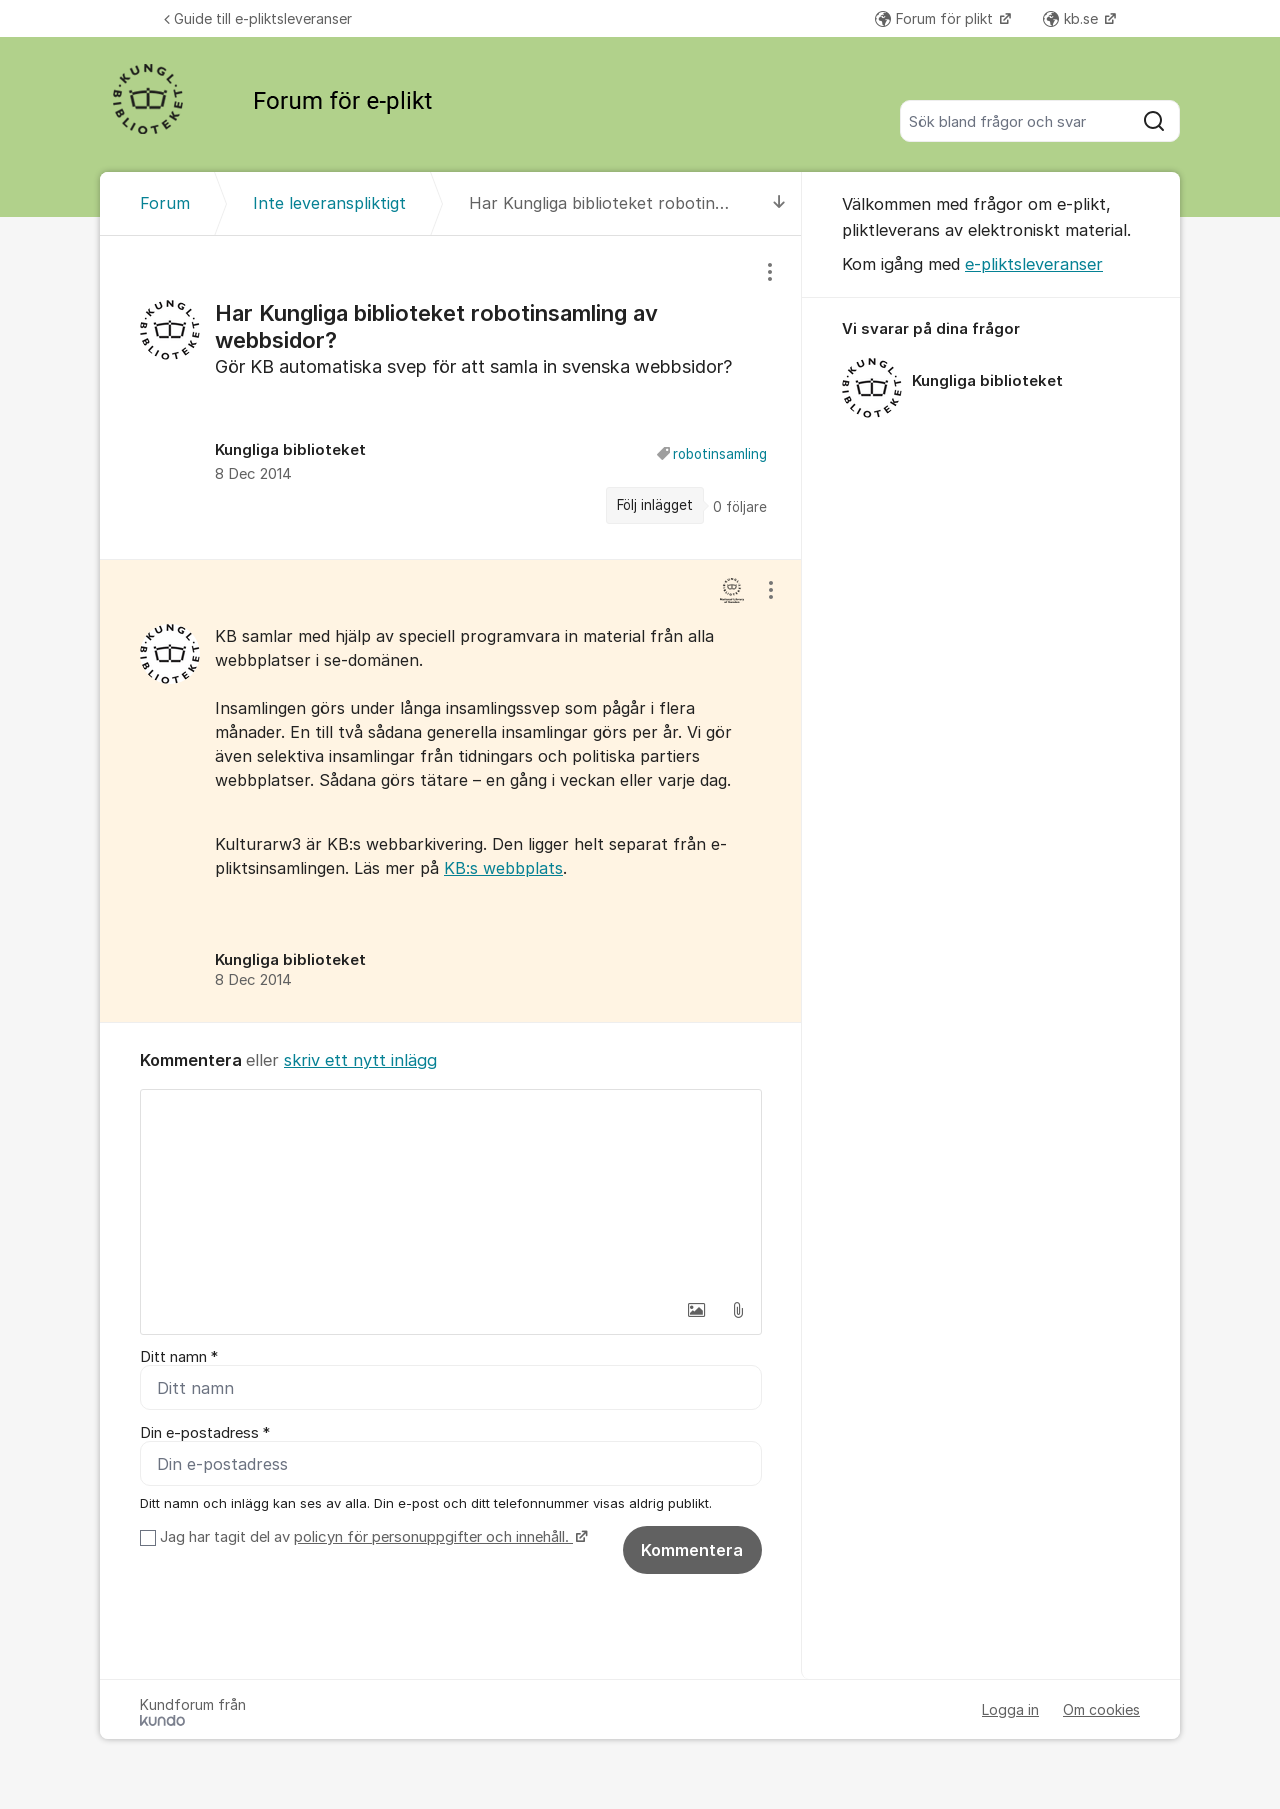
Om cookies (1101, 1709)
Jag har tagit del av (371, 1537)
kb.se (1072, 18)
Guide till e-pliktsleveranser (258, 18)
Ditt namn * (179, 1357)
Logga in (1010, 1709)
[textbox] (451, 1190)
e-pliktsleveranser (1034, 264)
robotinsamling (720, 454)
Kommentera (692, 1550)
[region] (451, 397)
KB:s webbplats (503, 868)
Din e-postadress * (205, 1433)
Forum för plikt (936, 18)
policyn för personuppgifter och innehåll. (433, 1537)
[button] (696, 1310)
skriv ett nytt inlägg (360, 1060)
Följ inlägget (655, 505)
